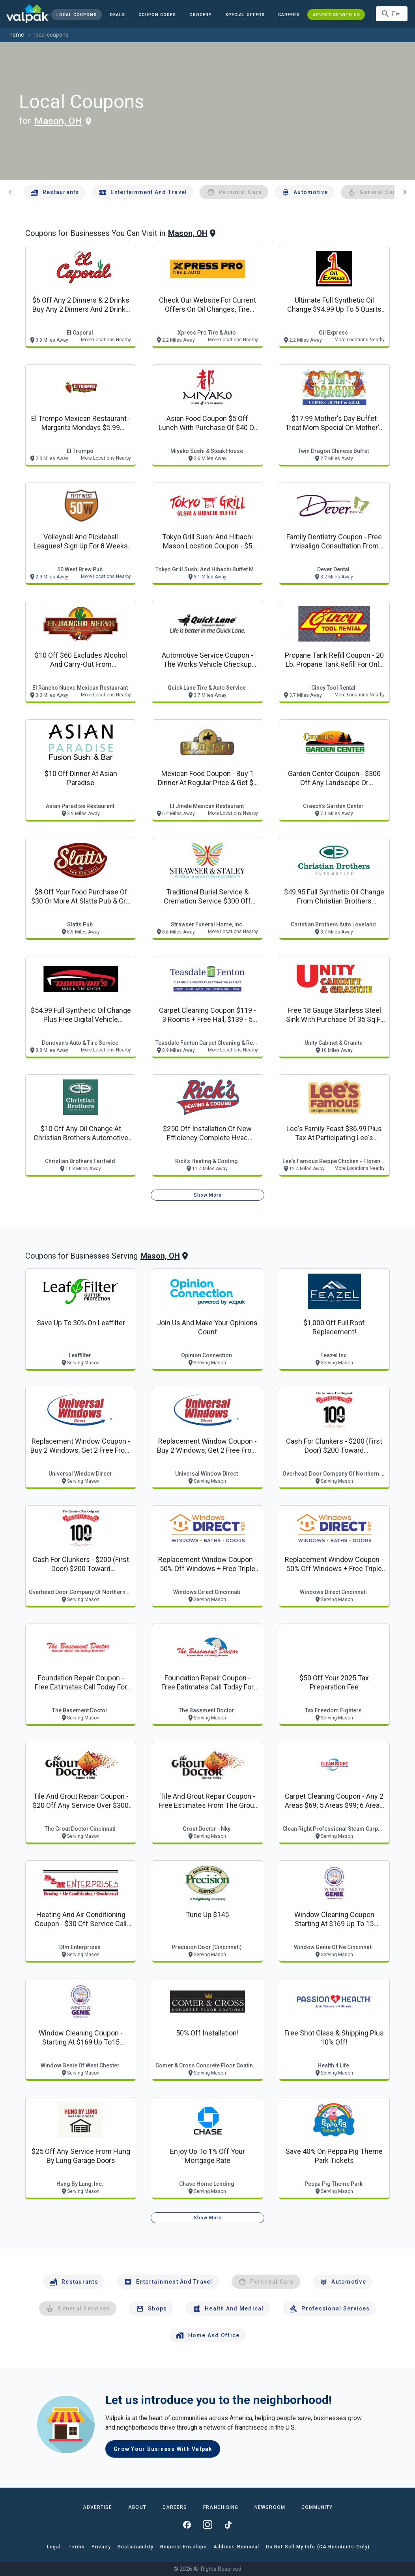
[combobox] (392, 13)
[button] (245, 14)
